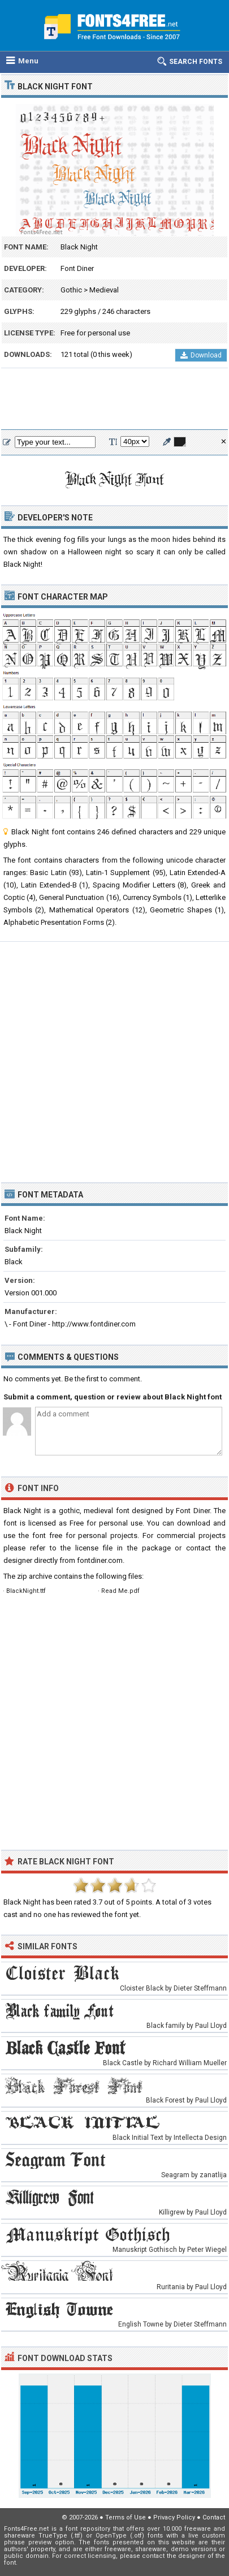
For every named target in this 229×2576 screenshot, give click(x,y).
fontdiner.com (100, 1560)
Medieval (104, 290)
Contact (213, 2517)
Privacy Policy (174, 2517)
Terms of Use (125, 2517)
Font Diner (77, 268)
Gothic (71, 290)
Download (201, 355)
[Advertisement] (114, 399)
